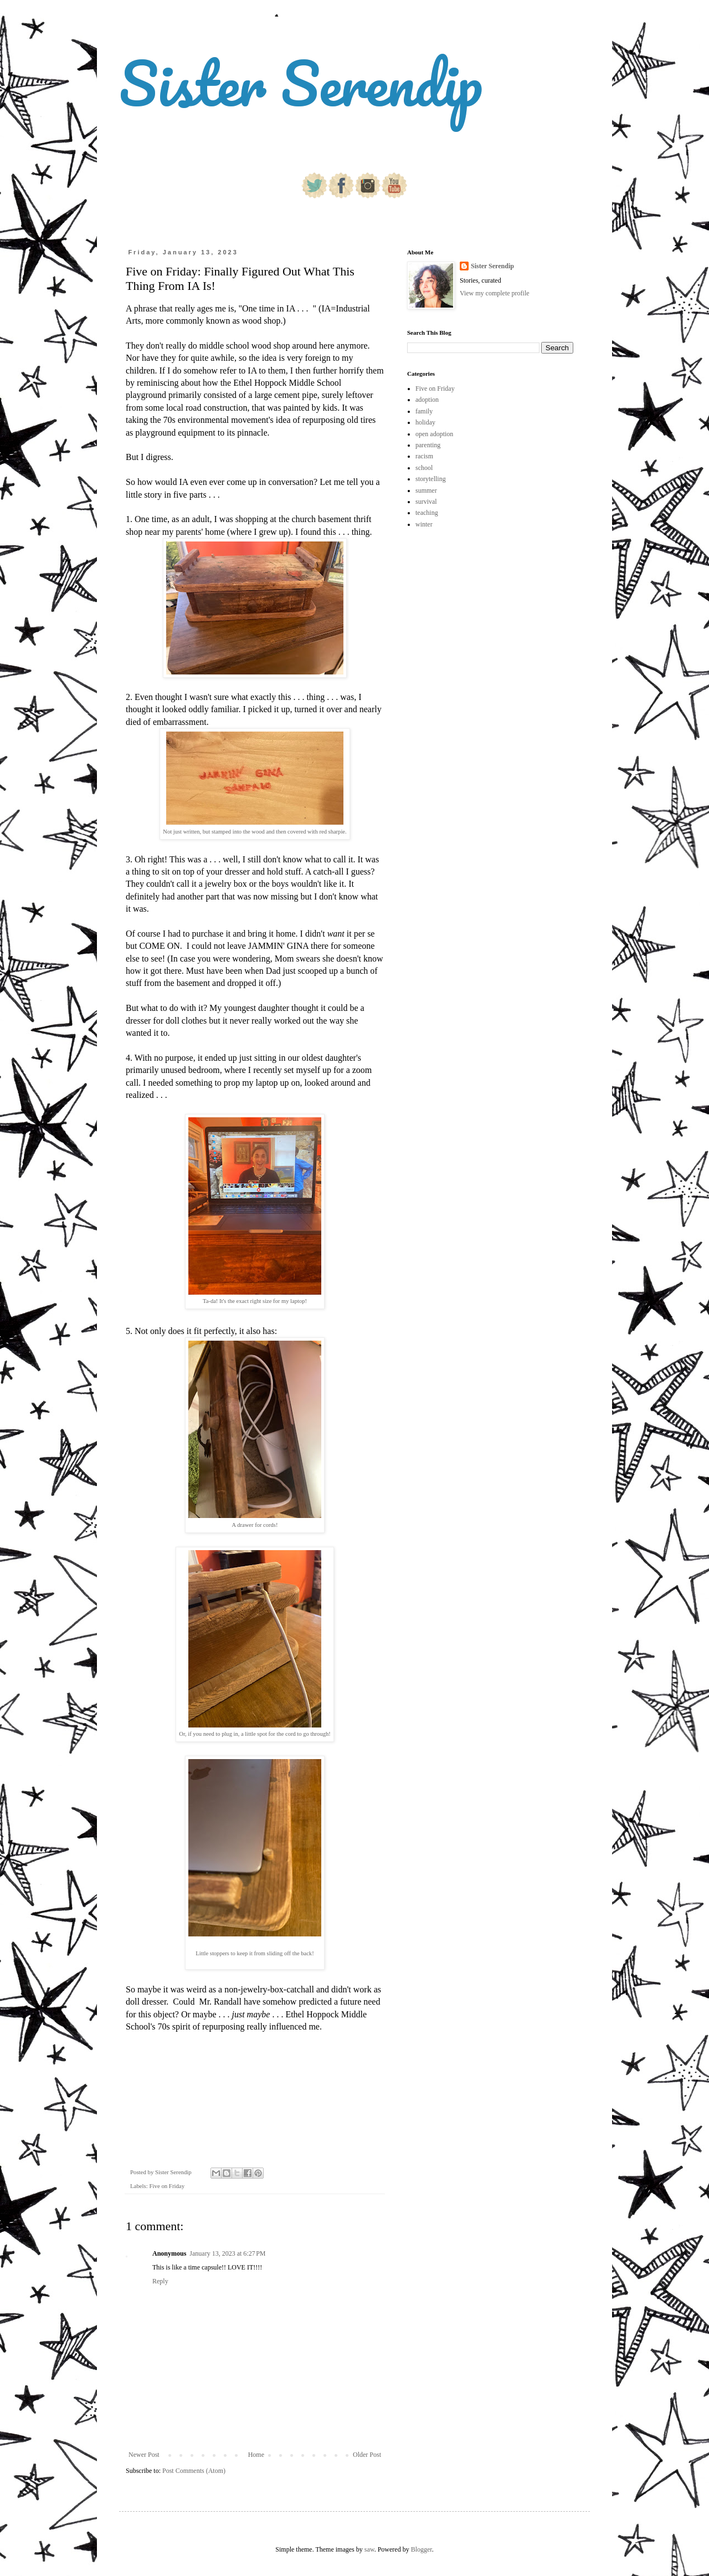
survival (426, 501)
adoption (427, 399)
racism (424, 456)
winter (424, 524)
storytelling (430, 479)
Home (256, 2455)
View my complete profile (495, 293)
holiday (425, 422)
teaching (426, 513)
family (424, 411)
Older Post (367, 2455)
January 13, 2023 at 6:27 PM (227, 2253)
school (424, 468)
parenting (427, 445)
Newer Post (144, 2455)
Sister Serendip (300, 82)
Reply (160, 2281)
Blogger (421, 2549)
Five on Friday (166, 2186)
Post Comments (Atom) (193, 2471)
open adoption (434, 434)
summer (426, 490)
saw (369, 2549)
